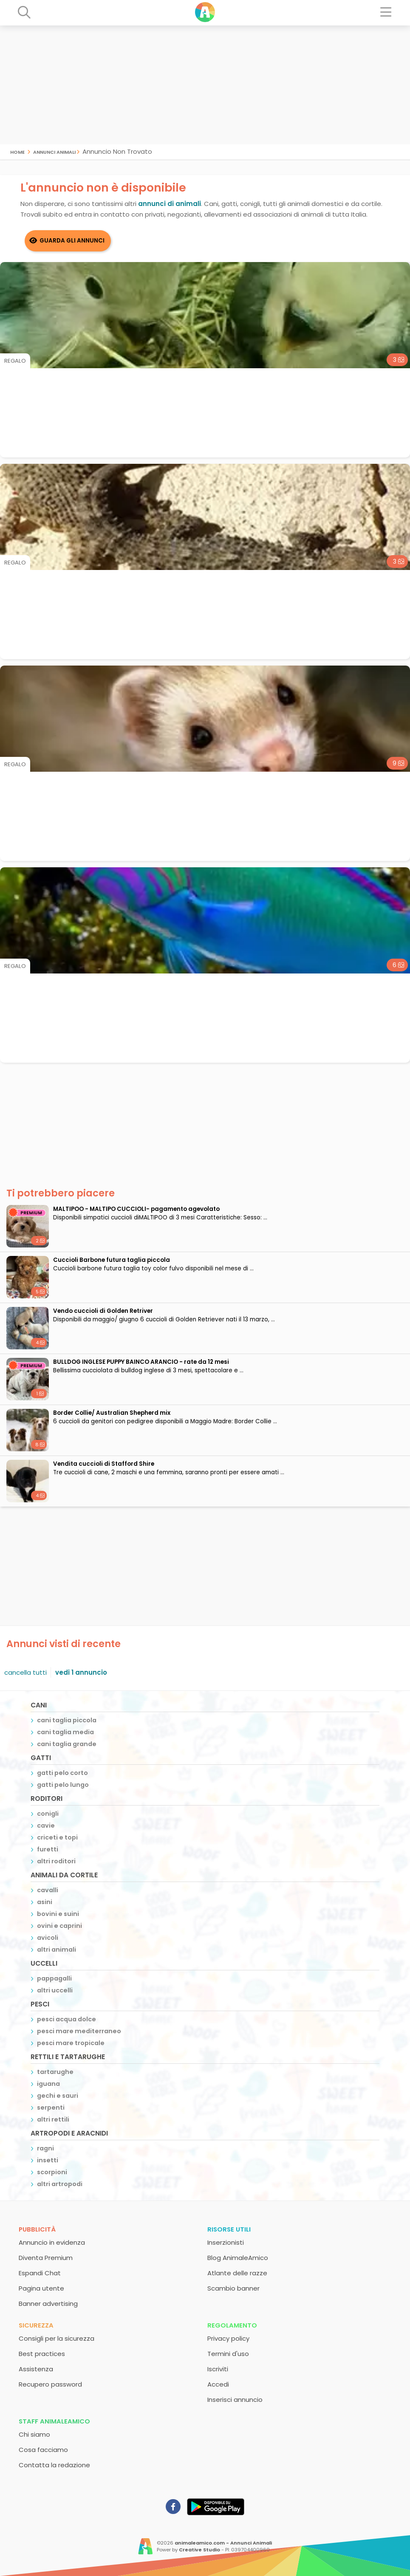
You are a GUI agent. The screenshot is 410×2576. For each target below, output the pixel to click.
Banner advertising (48, 2303)
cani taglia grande (66, 1744)
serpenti (51, 2107)
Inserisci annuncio (235, 2399)
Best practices (42, 2353)
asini (44, 1902)
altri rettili (53, 2119)
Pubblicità (37, 2229)
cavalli (47, 1890)
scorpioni (52, 2172)
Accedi (218, 2384)
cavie (46, 1825)
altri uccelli (55, 1990)
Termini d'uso (228, 2353)
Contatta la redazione (54, 2464)
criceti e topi (57, 1837)
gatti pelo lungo (63, 1784)
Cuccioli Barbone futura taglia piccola (111, 1260)
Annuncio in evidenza (52, 2242)
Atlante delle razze (237, 2272)
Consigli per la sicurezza (56, 2338)
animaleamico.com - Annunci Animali (223, 2542)
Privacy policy (228, 2338)
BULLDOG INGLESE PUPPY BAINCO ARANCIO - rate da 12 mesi (141, 1362)
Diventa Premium (46, 2257)
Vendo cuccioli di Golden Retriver (103, 1311)
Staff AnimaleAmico (54, 2421)
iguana (48, 2083)
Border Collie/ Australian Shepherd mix (111, 1413)
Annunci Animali (54, 151)
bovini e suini (58, 1914)
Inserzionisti (225, 2242)
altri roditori (56, 1861)
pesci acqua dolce (66, 2019)
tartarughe (55, 2072)
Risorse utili (229, 2229)
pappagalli (54, 1978)
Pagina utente (41, 2288)
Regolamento (232, 2325)
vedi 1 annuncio (81, 1672)
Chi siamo (34, 2434)
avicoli (47, 1937)
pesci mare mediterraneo (79, 2031)
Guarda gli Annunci (72, 241)
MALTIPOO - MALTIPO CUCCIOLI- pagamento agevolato (136, 1209)
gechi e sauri (57, 2095)
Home (17, 151)
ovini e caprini (59, 1925)
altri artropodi (59, 2184)
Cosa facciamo (43, 2449)
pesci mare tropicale (71, 2043)
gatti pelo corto (62, 1773)
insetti (47, 2160)
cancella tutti (25, 1672)
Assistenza (36, 2368)
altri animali (56, 1949)
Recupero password (50, 2384)
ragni (45, 2148)
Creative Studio (199, 2549)
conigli (48, 1813)
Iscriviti (217, 2368)
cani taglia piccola (66, 1720)
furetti (47, 1849)
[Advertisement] (205, 84)
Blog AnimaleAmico (237, 2257)
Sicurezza (36, 2325)
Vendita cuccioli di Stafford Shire (103, 1464)
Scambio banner (233, 2288)
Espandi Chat (40, 2272)
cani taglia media (65, 1732)
